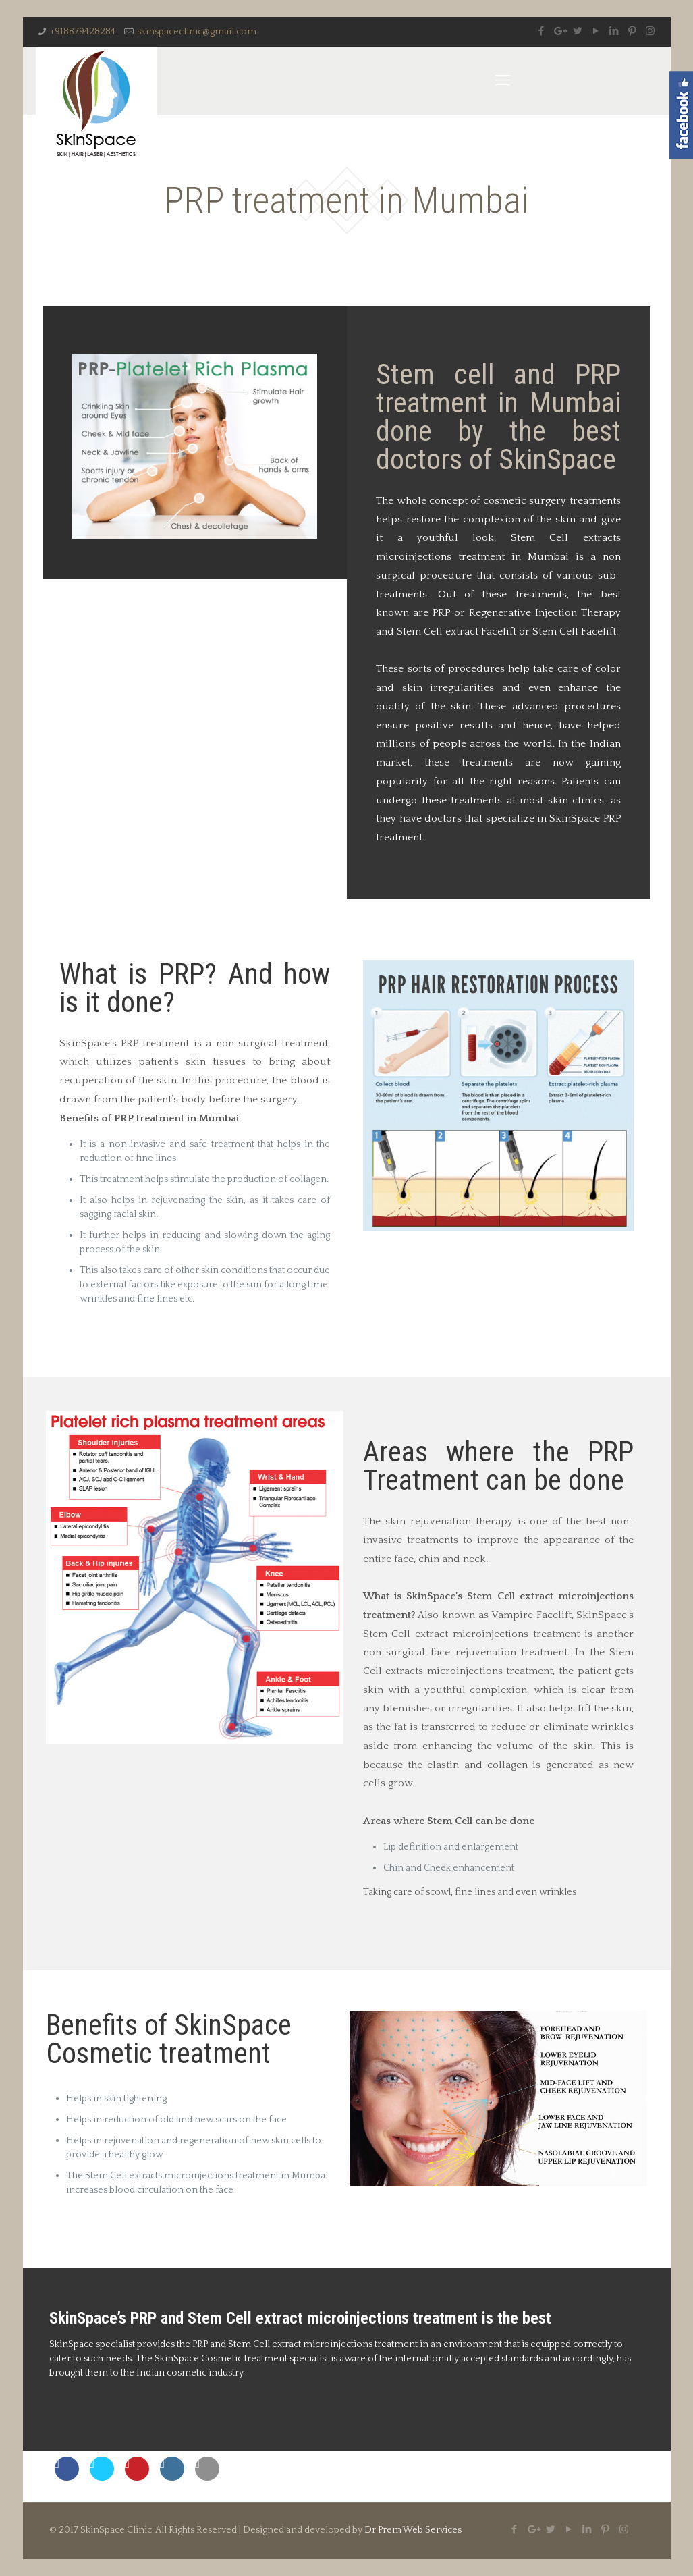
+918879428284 (82, 31)
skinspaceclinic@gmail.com (196, 31)
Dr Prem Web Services (413, 2530)
